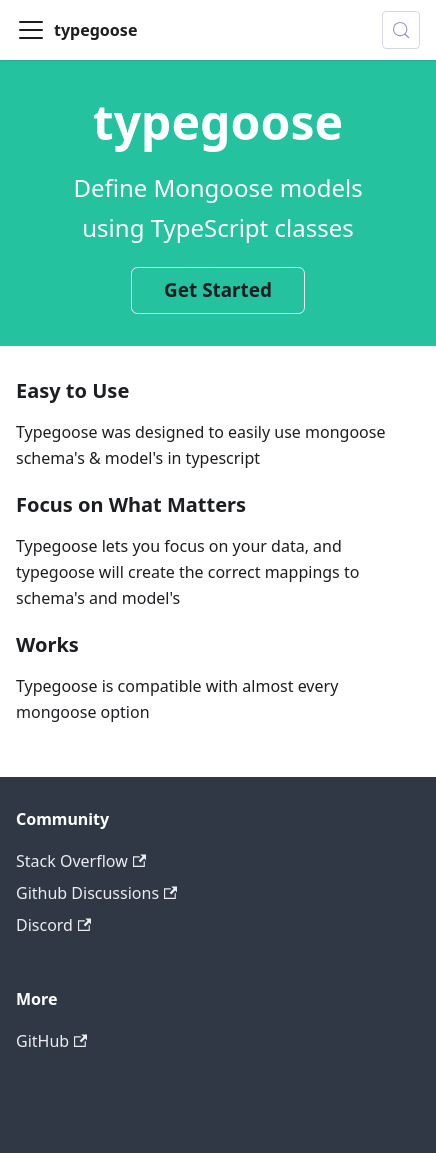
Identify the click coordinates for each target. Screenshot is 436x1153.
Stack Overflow (81, 861)
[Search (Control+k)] (401, 30)
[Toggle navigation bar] (31, 30)
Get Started (218, 290)
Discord (53, 925)
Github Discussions (96, 893)
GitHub (51, 1041)
